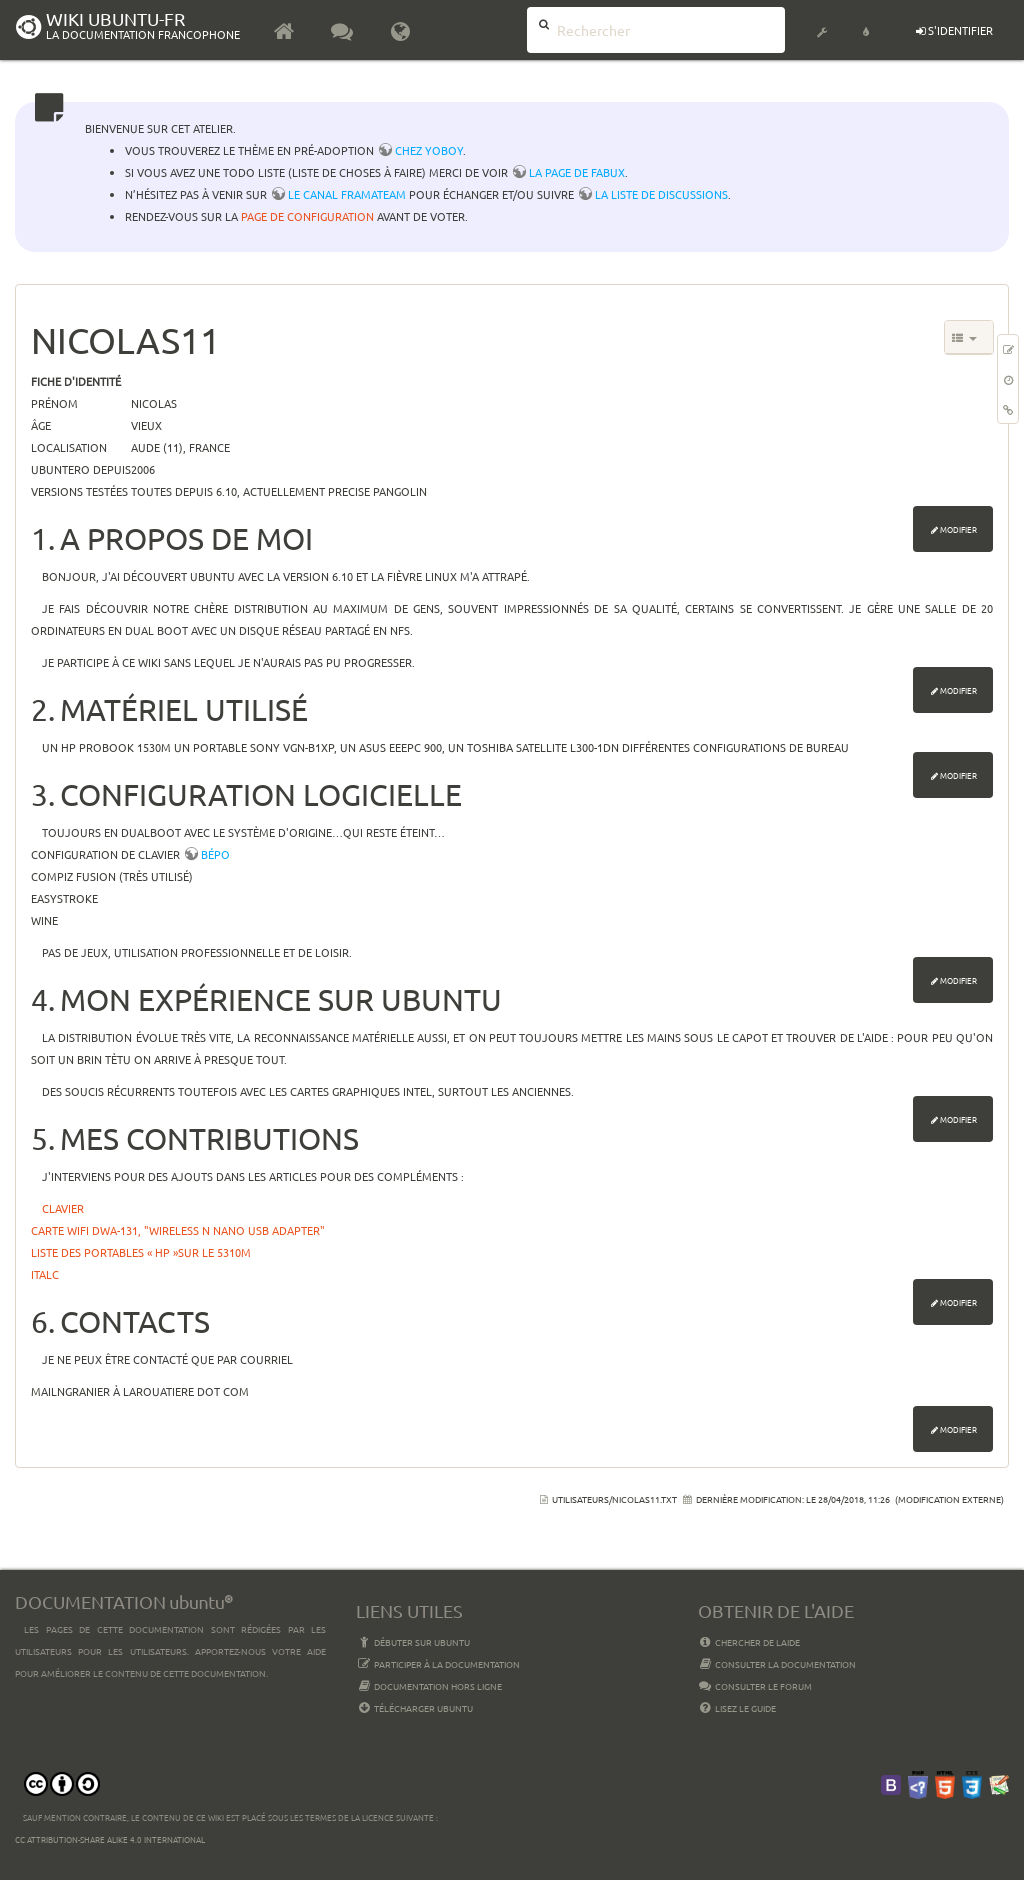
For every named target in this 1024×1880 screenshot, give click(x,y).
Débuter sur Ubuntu (413, 1642)
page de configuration (307, 216)
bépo (215, 854)
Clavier (63, 1208)
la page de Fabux (577, 172)
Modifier (958, 529)
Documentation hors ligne (429, 1686)
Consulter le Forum (755, 1686)
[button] (822, 20)
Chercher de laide (749, 1642)
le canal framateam (347, 194)
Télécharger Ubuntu (414, 1708)
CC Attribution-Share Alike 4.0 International (110, 1839)
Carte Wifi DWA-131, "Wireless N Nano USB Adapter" (178, 1230)
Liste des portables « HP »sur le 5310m (141, 1252)
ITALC (45, 1274)
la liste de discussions (661, 194)
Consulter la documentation (777, 1664)
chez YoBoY (429, 150)
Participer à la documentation (438, 1664)
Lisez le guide (737, 1708)
